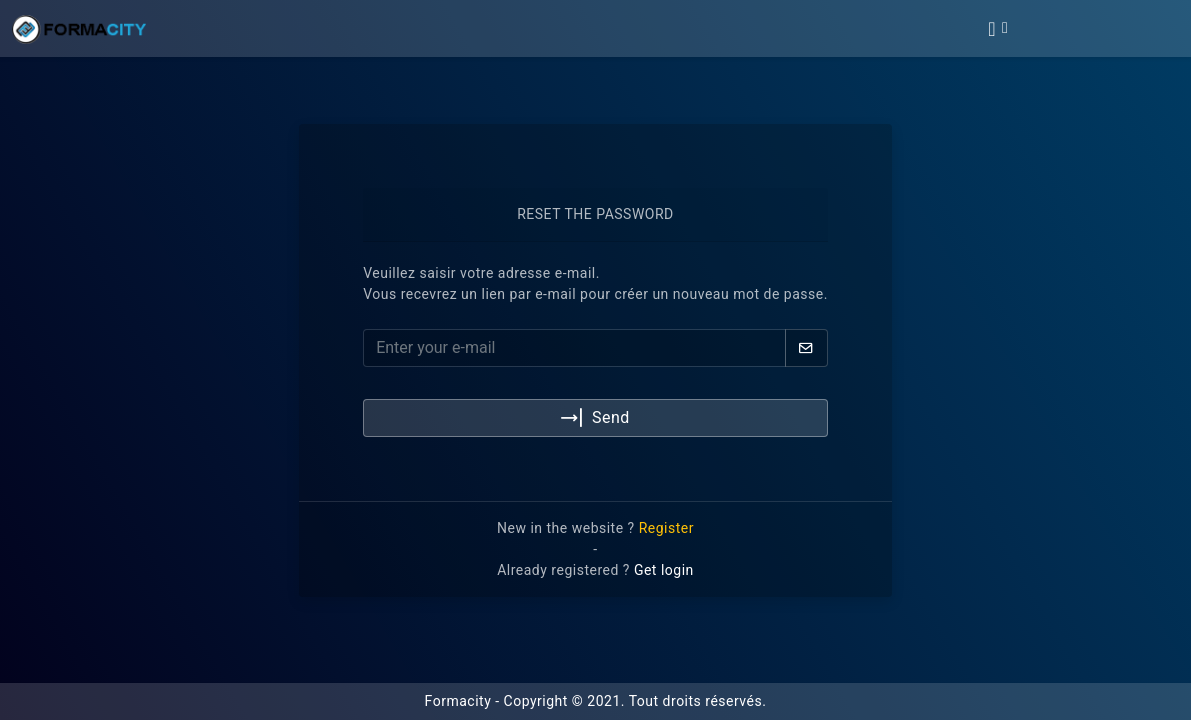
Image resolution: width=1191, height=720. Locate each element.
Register (666, 528)
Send (595, 418)
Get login (664, 570)
